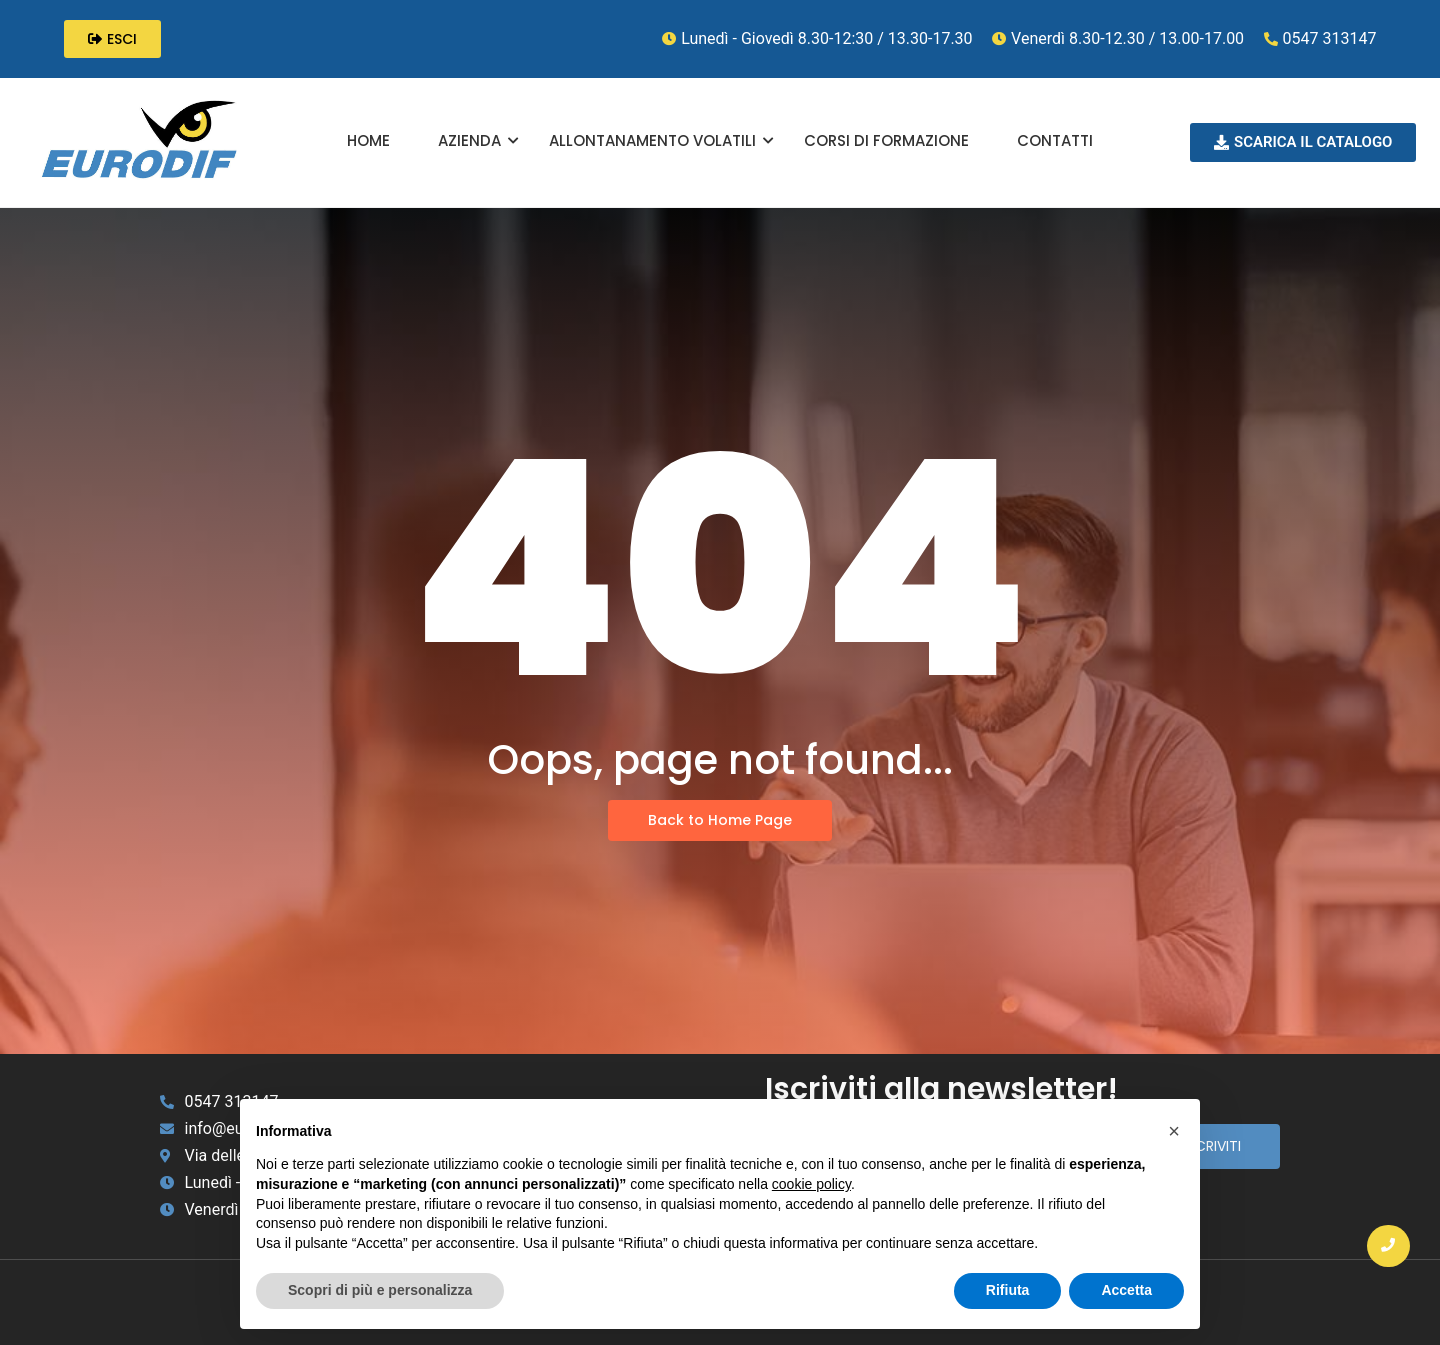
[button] (1174, 1131)
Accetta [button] (1126, 1290)
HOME (368, 140)
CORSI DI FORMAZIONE (886, 140)
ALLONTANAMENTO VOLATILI (661, 140)
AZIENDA (478, 140)
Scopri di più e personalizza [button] (380, 1290)
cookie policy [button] (811, 1184)
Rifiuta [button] (1008, 1290)
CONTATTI (1055, 140)
